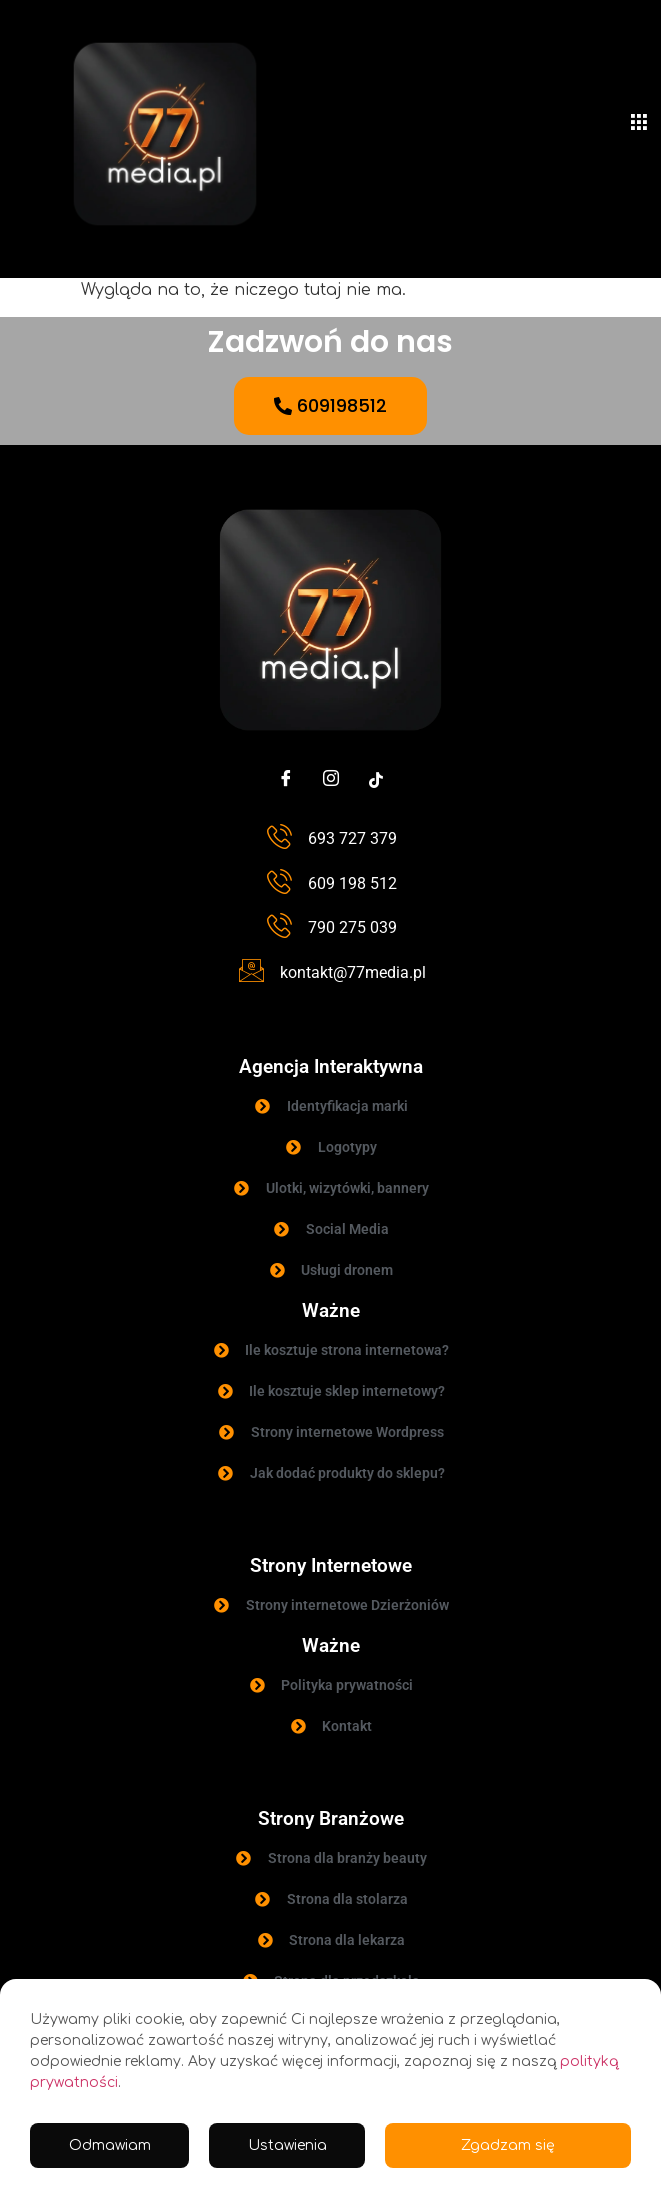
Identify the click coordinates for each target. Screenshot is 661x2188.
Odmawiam (110, 2145)
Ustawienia (287, 2145)
